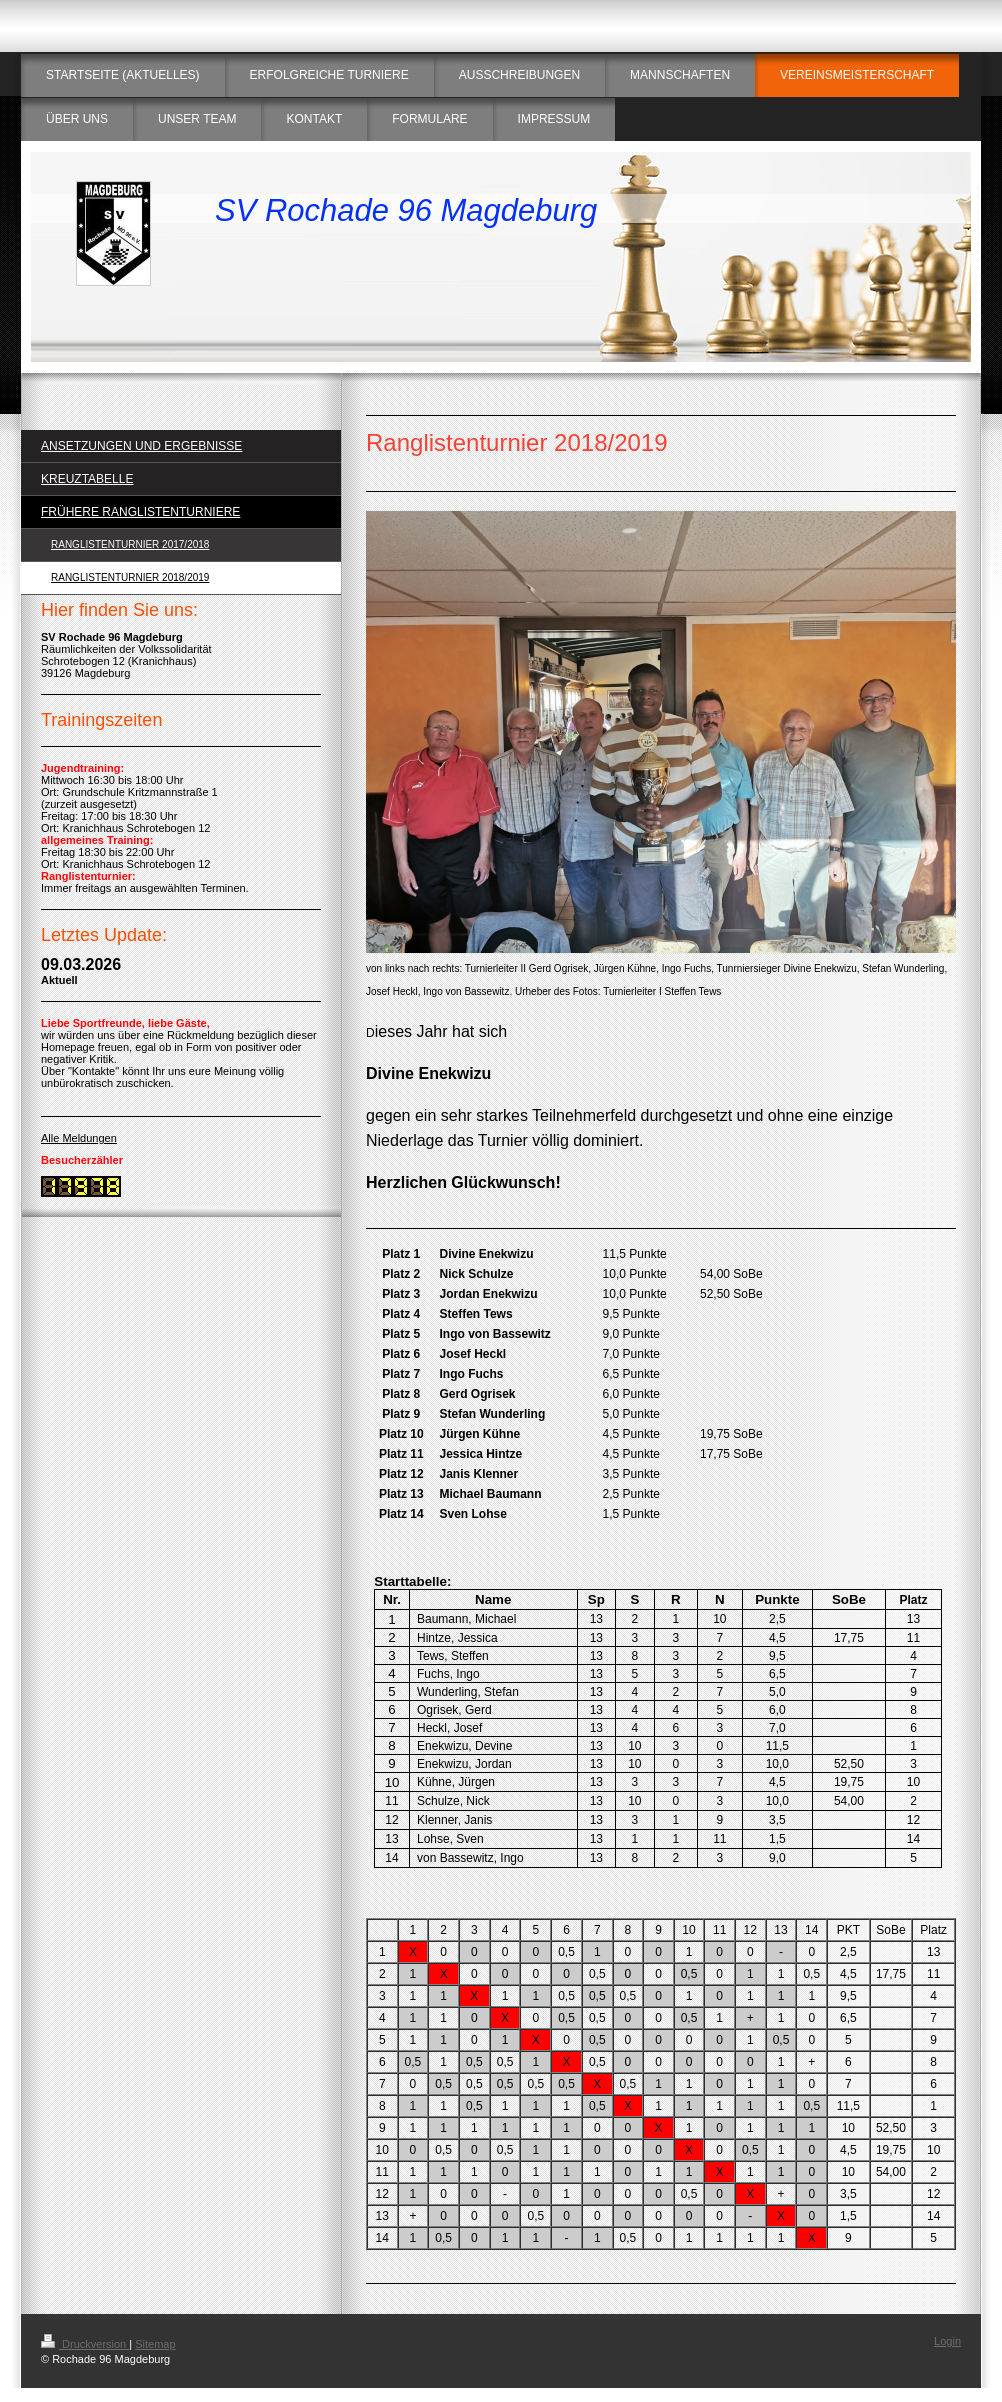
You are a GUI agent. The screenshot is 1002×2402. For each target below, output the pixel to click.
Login (947, 2341)
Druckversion (85, 2344)
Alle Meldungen (79, 1138)
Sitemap (155, 2344)
